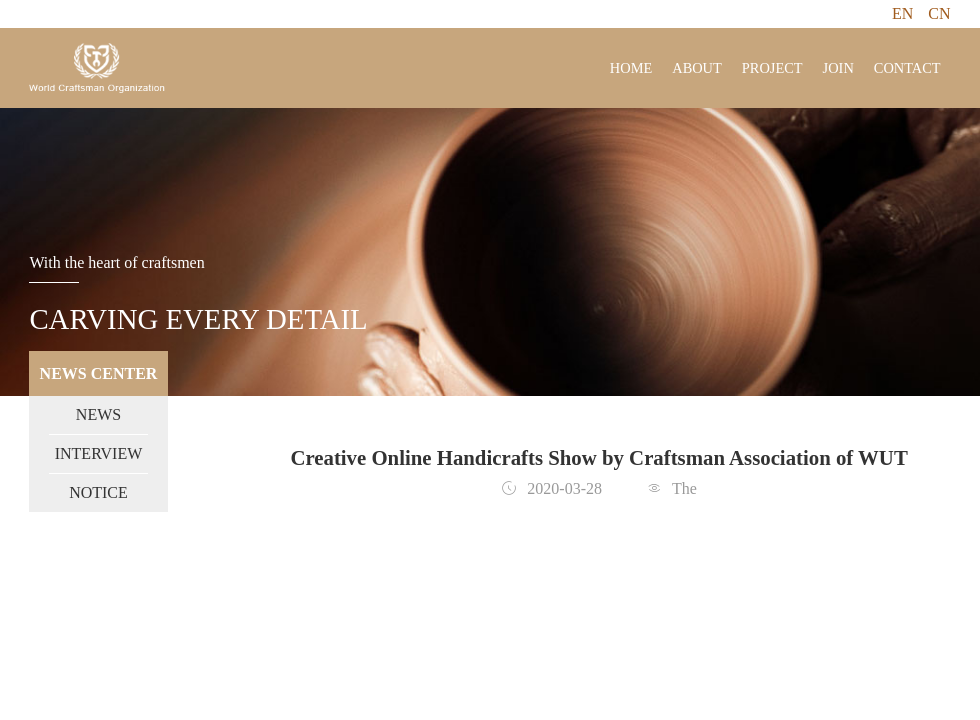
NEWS (98, 414)
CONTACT (907, 68)
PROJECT (772, 68)
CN (939, 13)
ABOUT (697, 68)
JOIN (838, 68)
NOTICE (98, 492)
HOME (631, 68)
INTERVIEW (99, 453)
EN (902, 13)
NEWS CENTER (99, 373)
